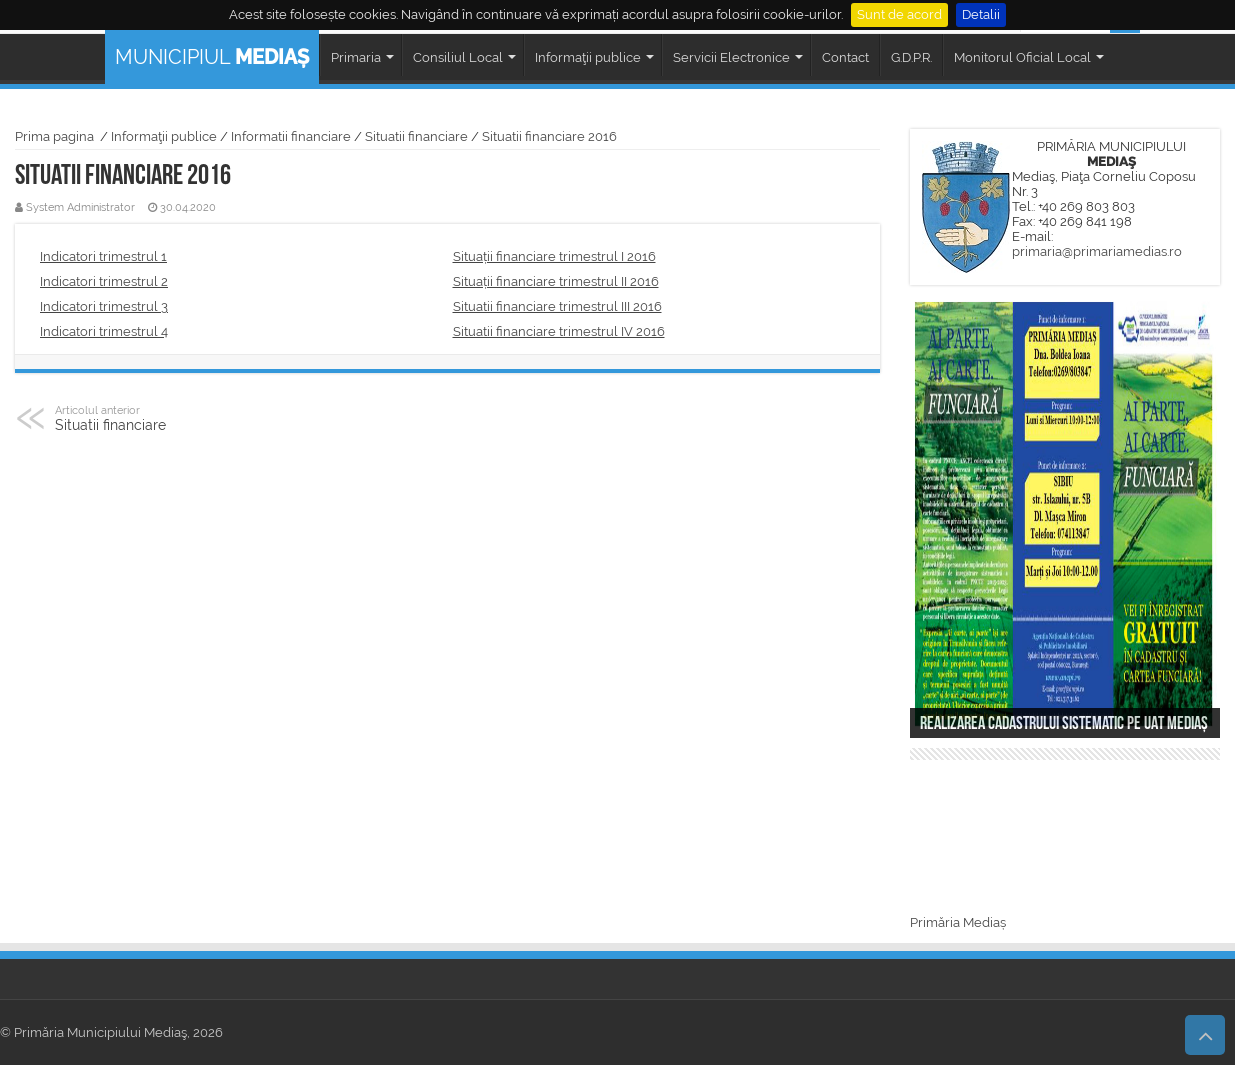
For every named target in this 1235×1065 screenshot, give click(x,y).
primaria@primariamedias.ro (1097, 251)
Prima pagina (54, 136)
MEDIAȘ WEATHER (1065, 840)
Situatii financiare (416, 136)
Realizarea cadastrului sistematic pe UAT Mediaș (1064, 724)
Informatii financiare (291, 136)
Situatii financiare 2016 (549, 136)
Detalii (981, 14)
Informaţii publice (164, 136)
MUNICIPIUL (212, 57)
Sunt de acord (899, 14)
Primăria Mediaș (958, 922)
